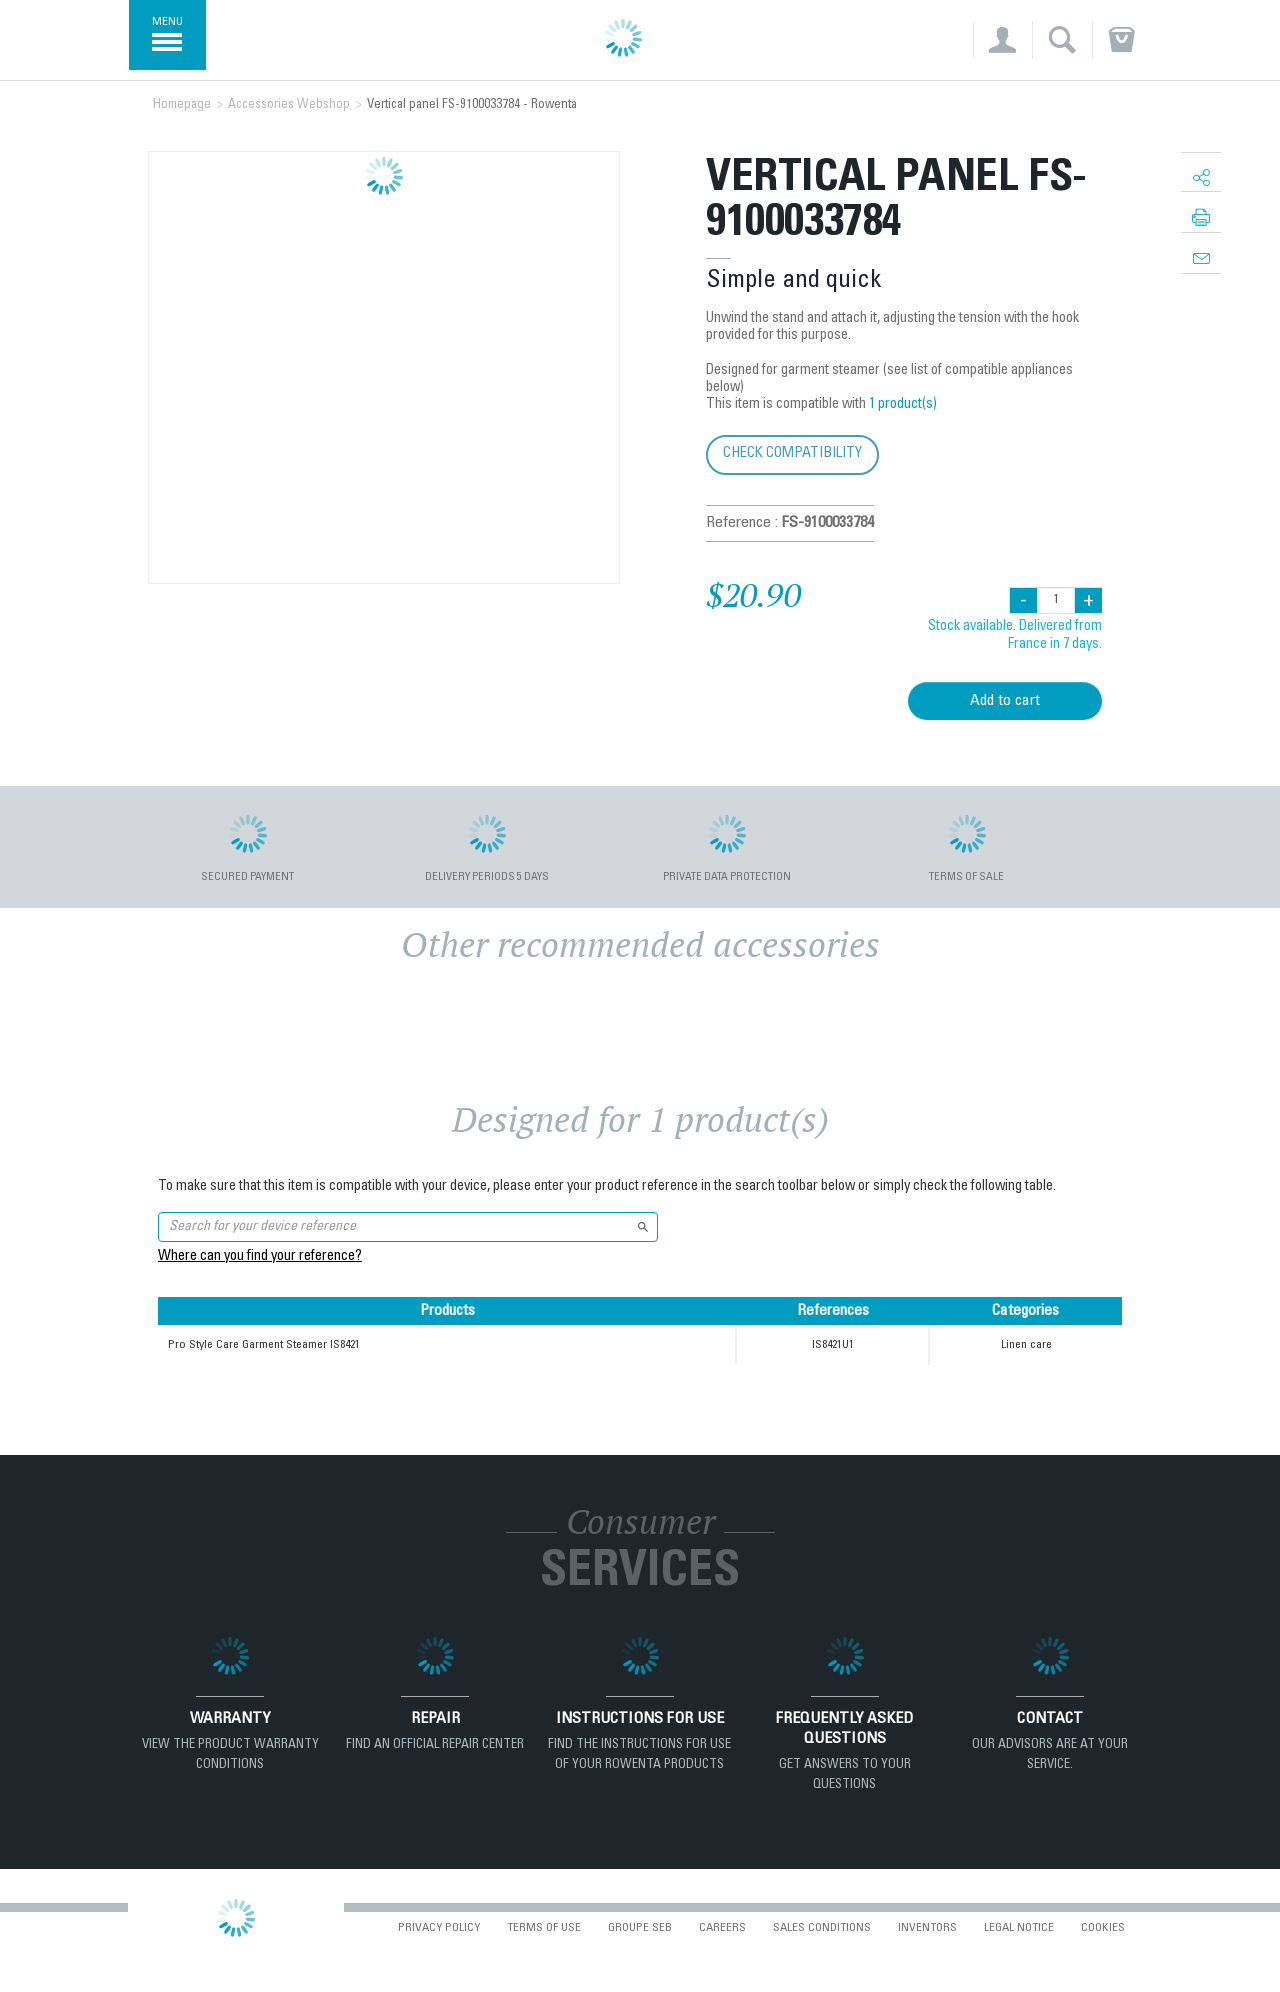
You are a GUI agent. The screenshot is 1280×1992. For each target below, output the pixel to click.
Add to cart (1005, 701)
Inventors (927, 1928)
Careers (722, 1928)
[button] (1002, 40)
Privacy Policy (439, 1928)
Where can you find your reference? (260, 1257)
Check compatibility (792, 453)
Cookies (1103, 1928)
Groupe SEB (640, 1928)
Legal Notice (1019, 1928)
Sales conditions (822, 1928)
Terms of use (544, 1928)
